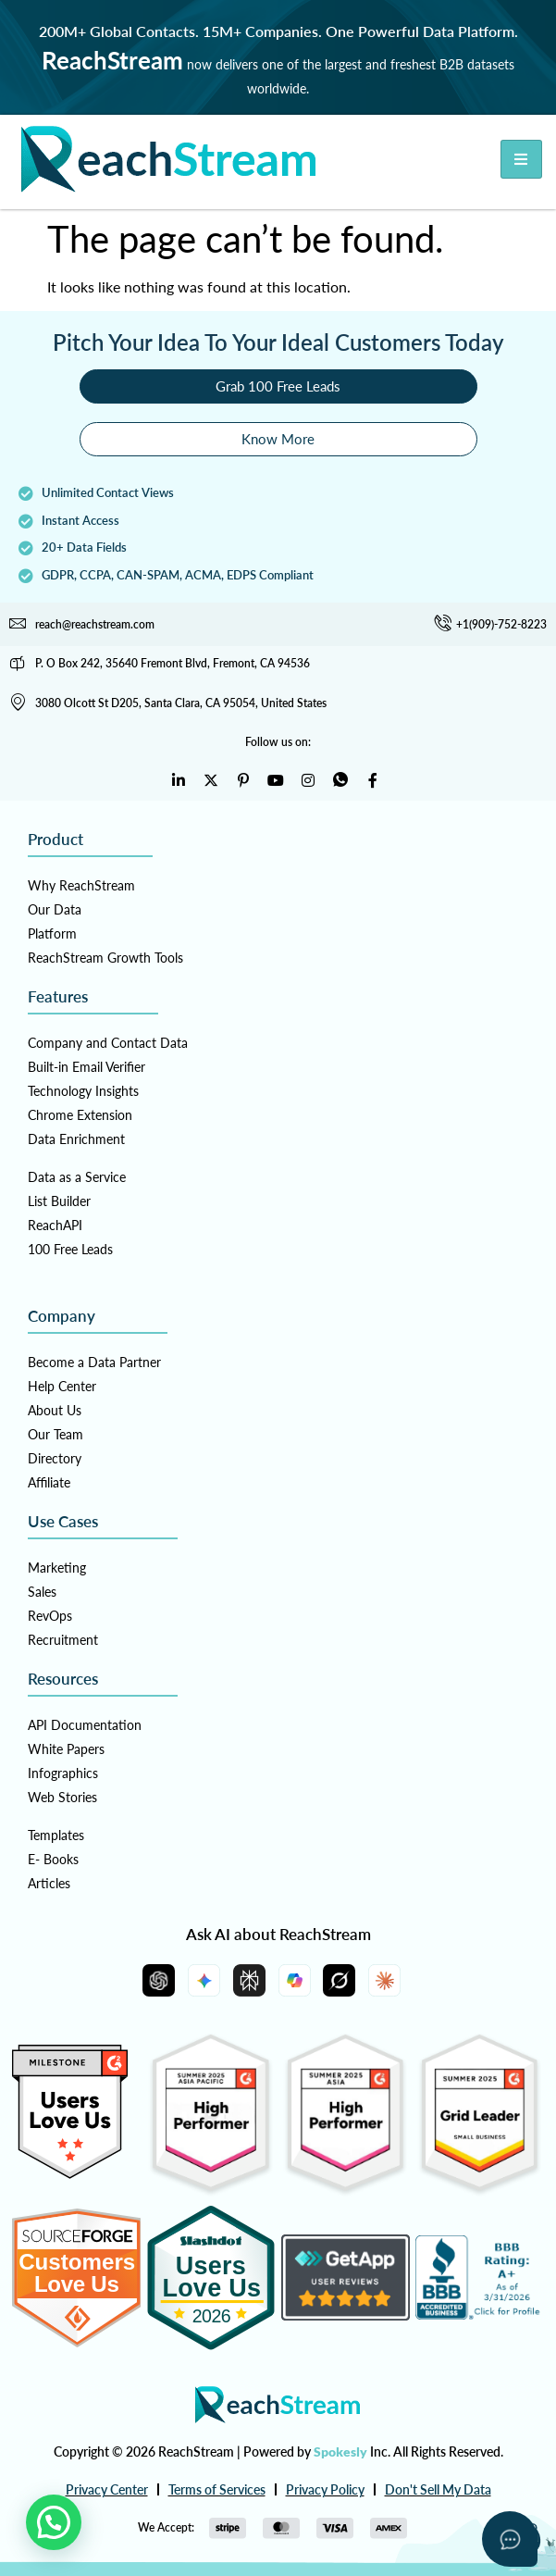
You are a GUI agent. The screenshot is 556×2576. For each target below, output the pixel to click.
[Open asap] (509, 2539)
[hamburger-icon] (521, 159)
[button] (53, 2522)
